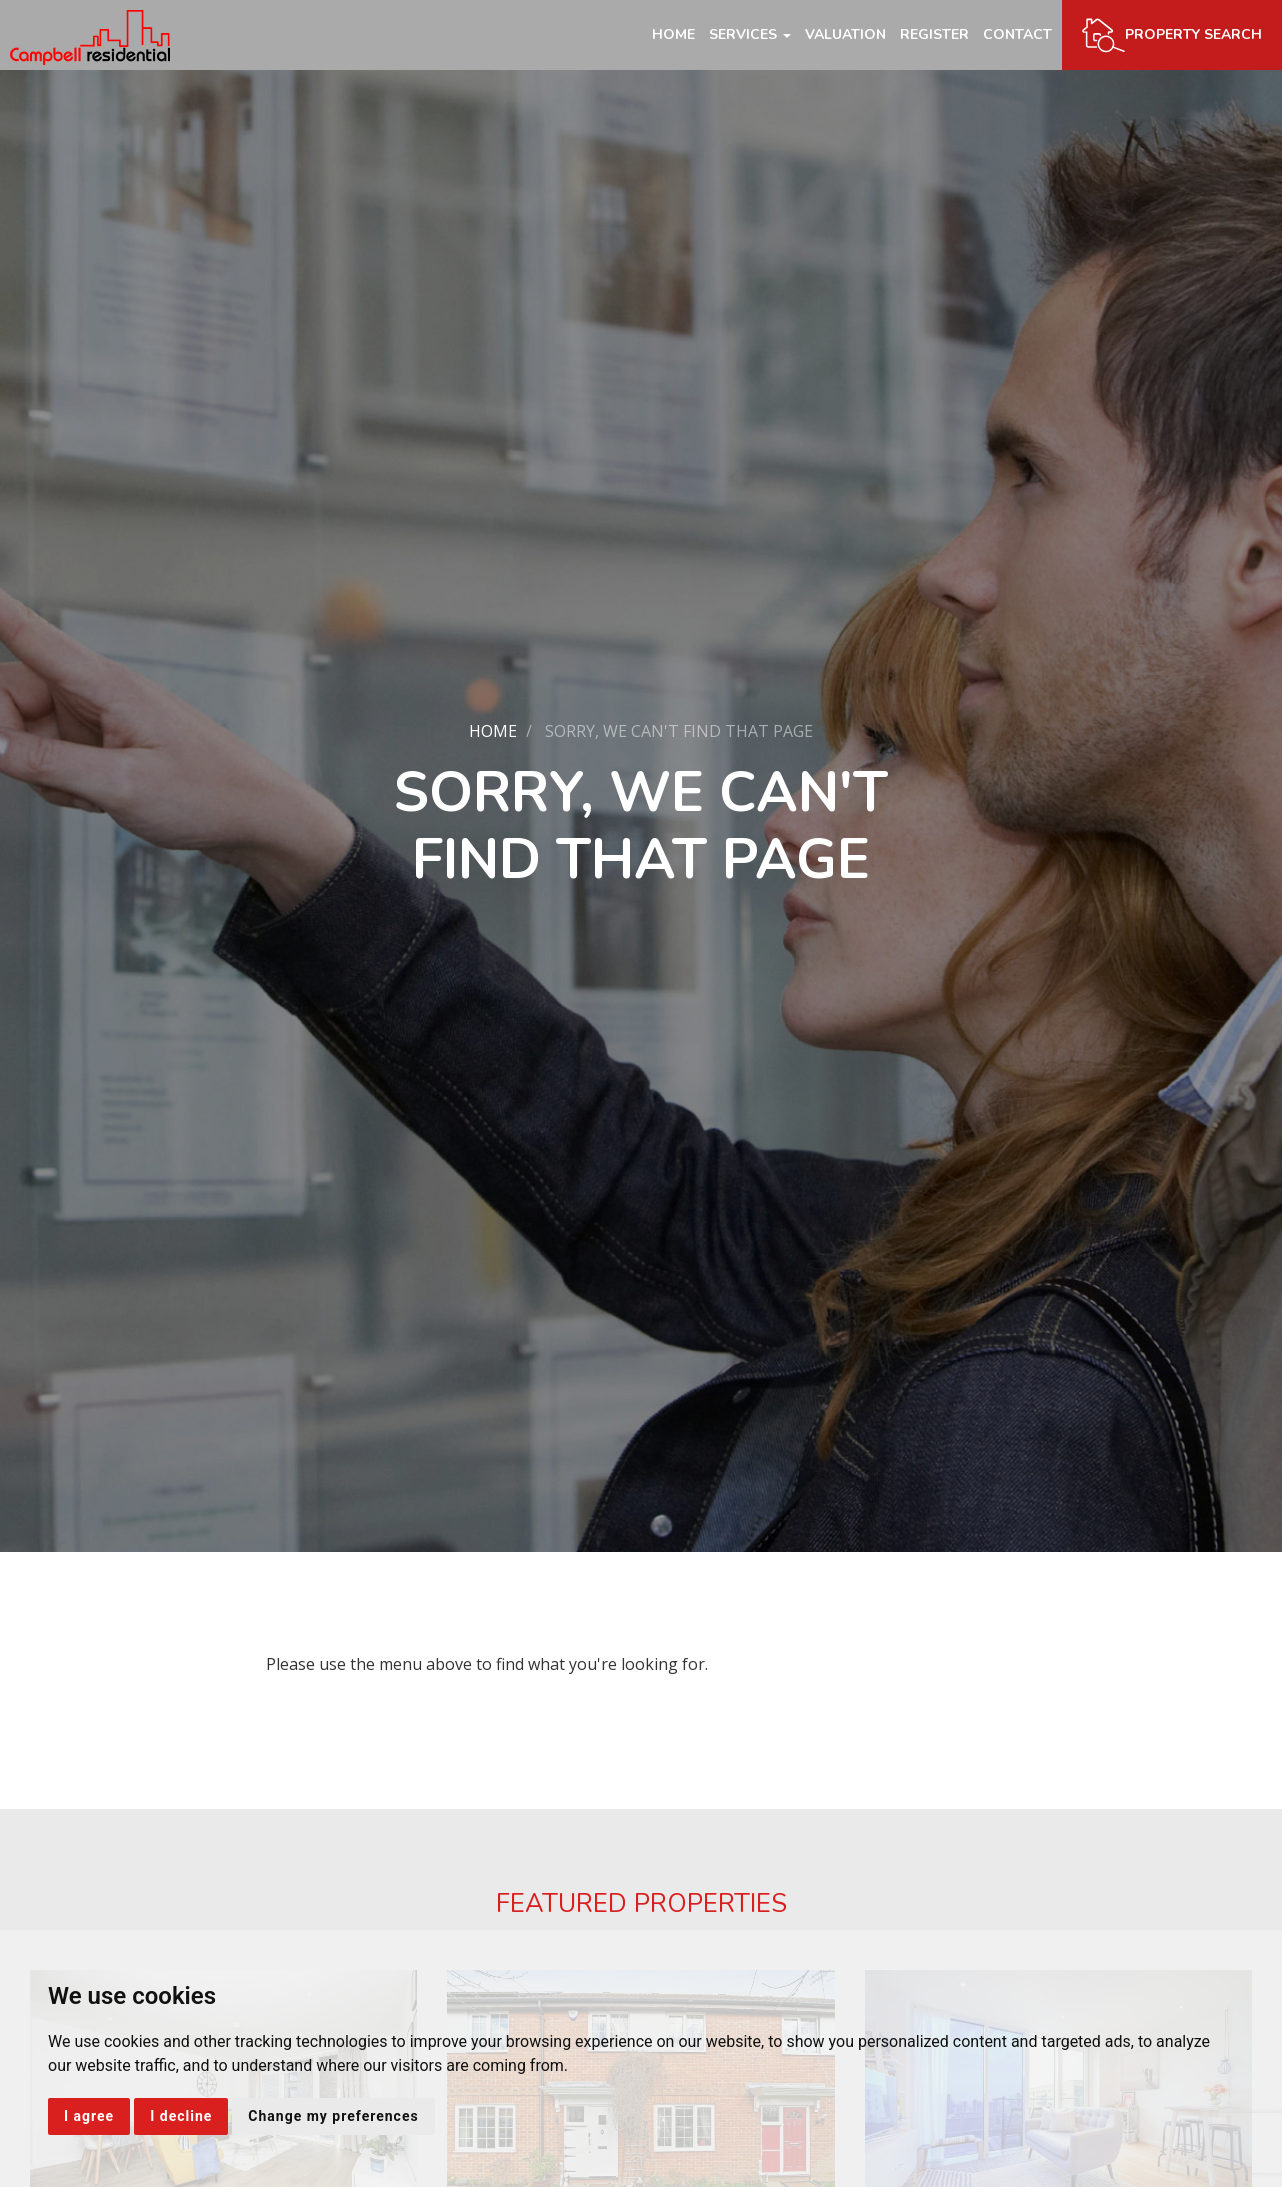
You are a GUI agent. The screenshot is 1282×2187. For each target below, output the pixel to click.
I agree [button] (89, 2116)
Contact (1017, 34)
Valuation (845, 34)
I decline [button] (181, 2116)
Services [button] (750, 34)
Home (673, 34)
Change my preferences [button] (333, 2116)
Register (934, 34)
